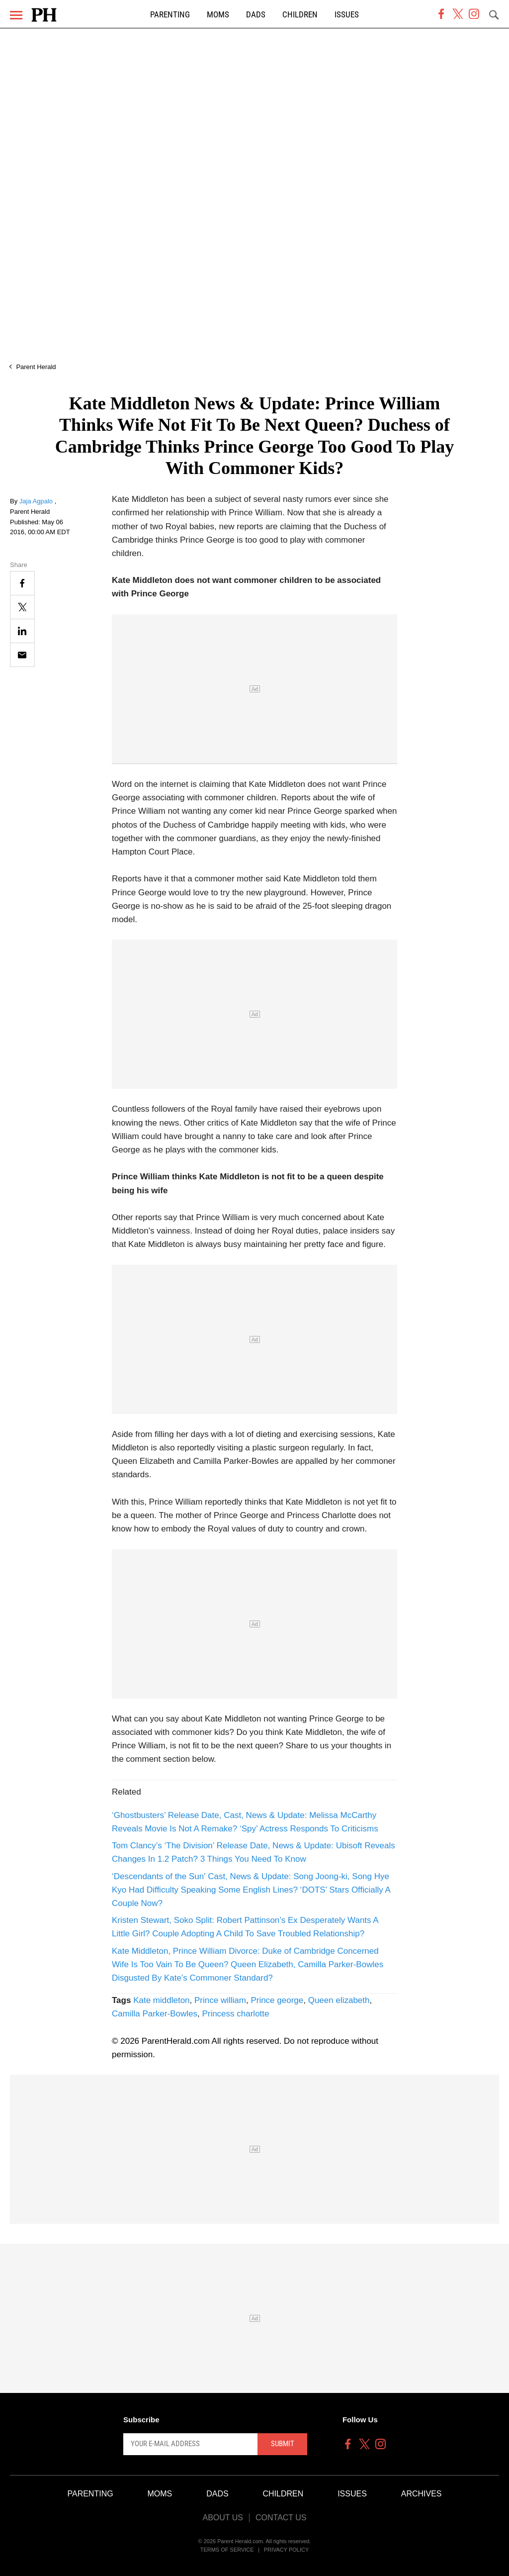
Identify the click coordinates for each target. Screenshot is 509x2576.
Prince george (277, 2000)
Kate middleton (161, 2000)
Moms (218, 14)
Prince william (220, 2000)
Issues (347, 14)
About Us (222, 2517)
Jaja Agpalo (37, 501)
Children (300, 14)
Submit (282, 2443)
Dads (255, 14)
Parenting (170, 14)
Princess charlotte (235, 2013)
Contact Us (281, 2517)
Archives (421, 2493)
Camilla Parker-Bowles (154, 2013)
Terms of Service (227, 2550)
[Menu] (16, 15)
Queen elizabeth (339, 2000)
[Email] (22, 655)
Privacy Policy (286, 2550)
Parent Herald (36, 367)
